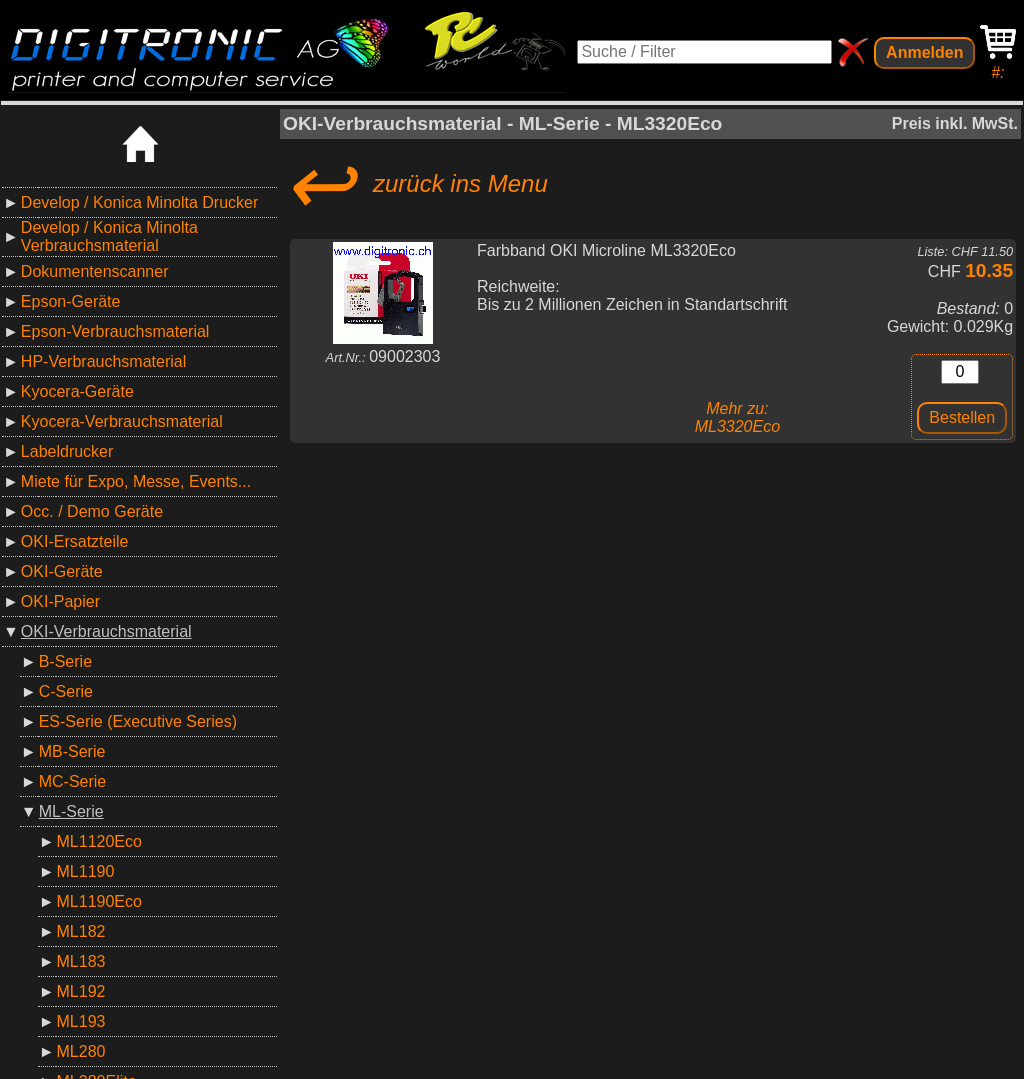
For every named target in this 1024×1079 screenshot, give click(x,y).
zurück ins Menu (415, 184)
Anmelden (924, 52)
